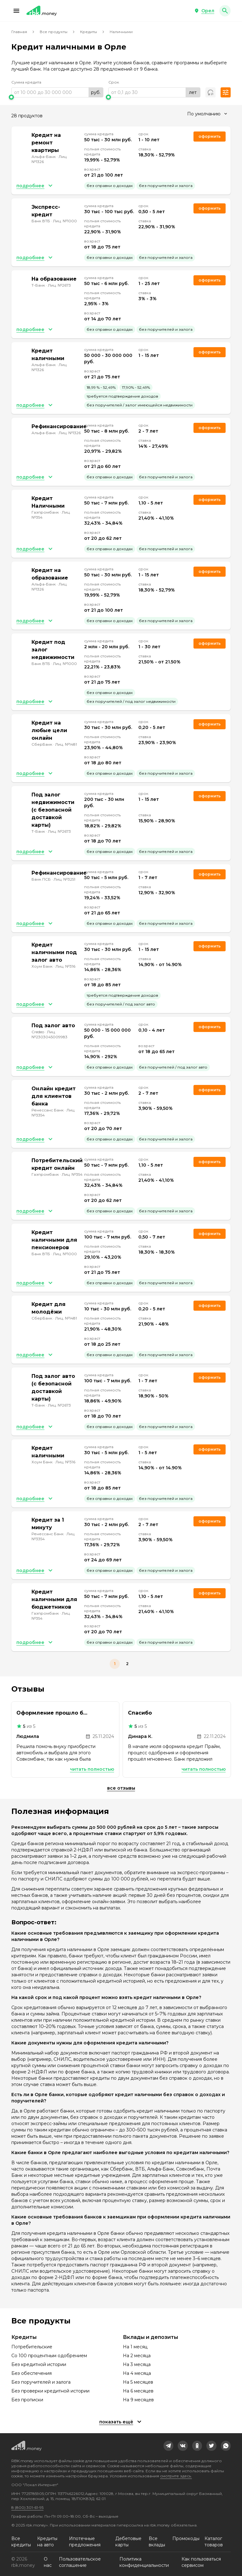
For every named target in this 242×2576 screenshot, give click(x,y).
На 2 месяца (137, 2355)
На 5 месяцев (138, 2382)
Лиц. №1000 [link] (65, 221)
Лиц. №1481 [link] (66, 744)
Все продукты (53, 31)
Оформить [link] (210, 136)
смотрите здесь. (176, 2476)
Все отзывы (121, 1788)
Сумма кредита (26, 82)
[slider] (57, 97)
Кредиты (88, 31)
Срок (113, 82)
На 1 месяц (135, 2347)
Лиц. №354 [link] (72, 1174)
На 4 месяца (137, 2373)
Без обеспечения (31, 2373)
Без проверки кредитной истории (50, 2391)
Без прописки (27, 2400)
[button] (16, 11)
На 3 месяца (137, 2364)
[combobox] (207, 114)
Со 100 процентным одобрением (49, 2355)
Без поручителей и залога (41, 2382)
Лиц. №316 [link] (65, 966)
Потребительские (31, 2347)
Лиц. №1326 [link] (70, 432)
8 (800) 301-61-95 (27, 2507)
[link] (169, 2446)
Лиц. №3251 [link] (64, 879)
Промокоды (185, 2538)
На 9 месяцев (138, 2400)
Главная (19, 31)
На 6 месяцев (138, 2391)
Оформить (210, 499)
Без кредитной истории (38, 2364)
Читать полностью (92, 1769)
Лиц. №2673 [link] (59, 285)
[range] (57, 92)
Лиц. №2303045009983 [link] (49, 1034)
